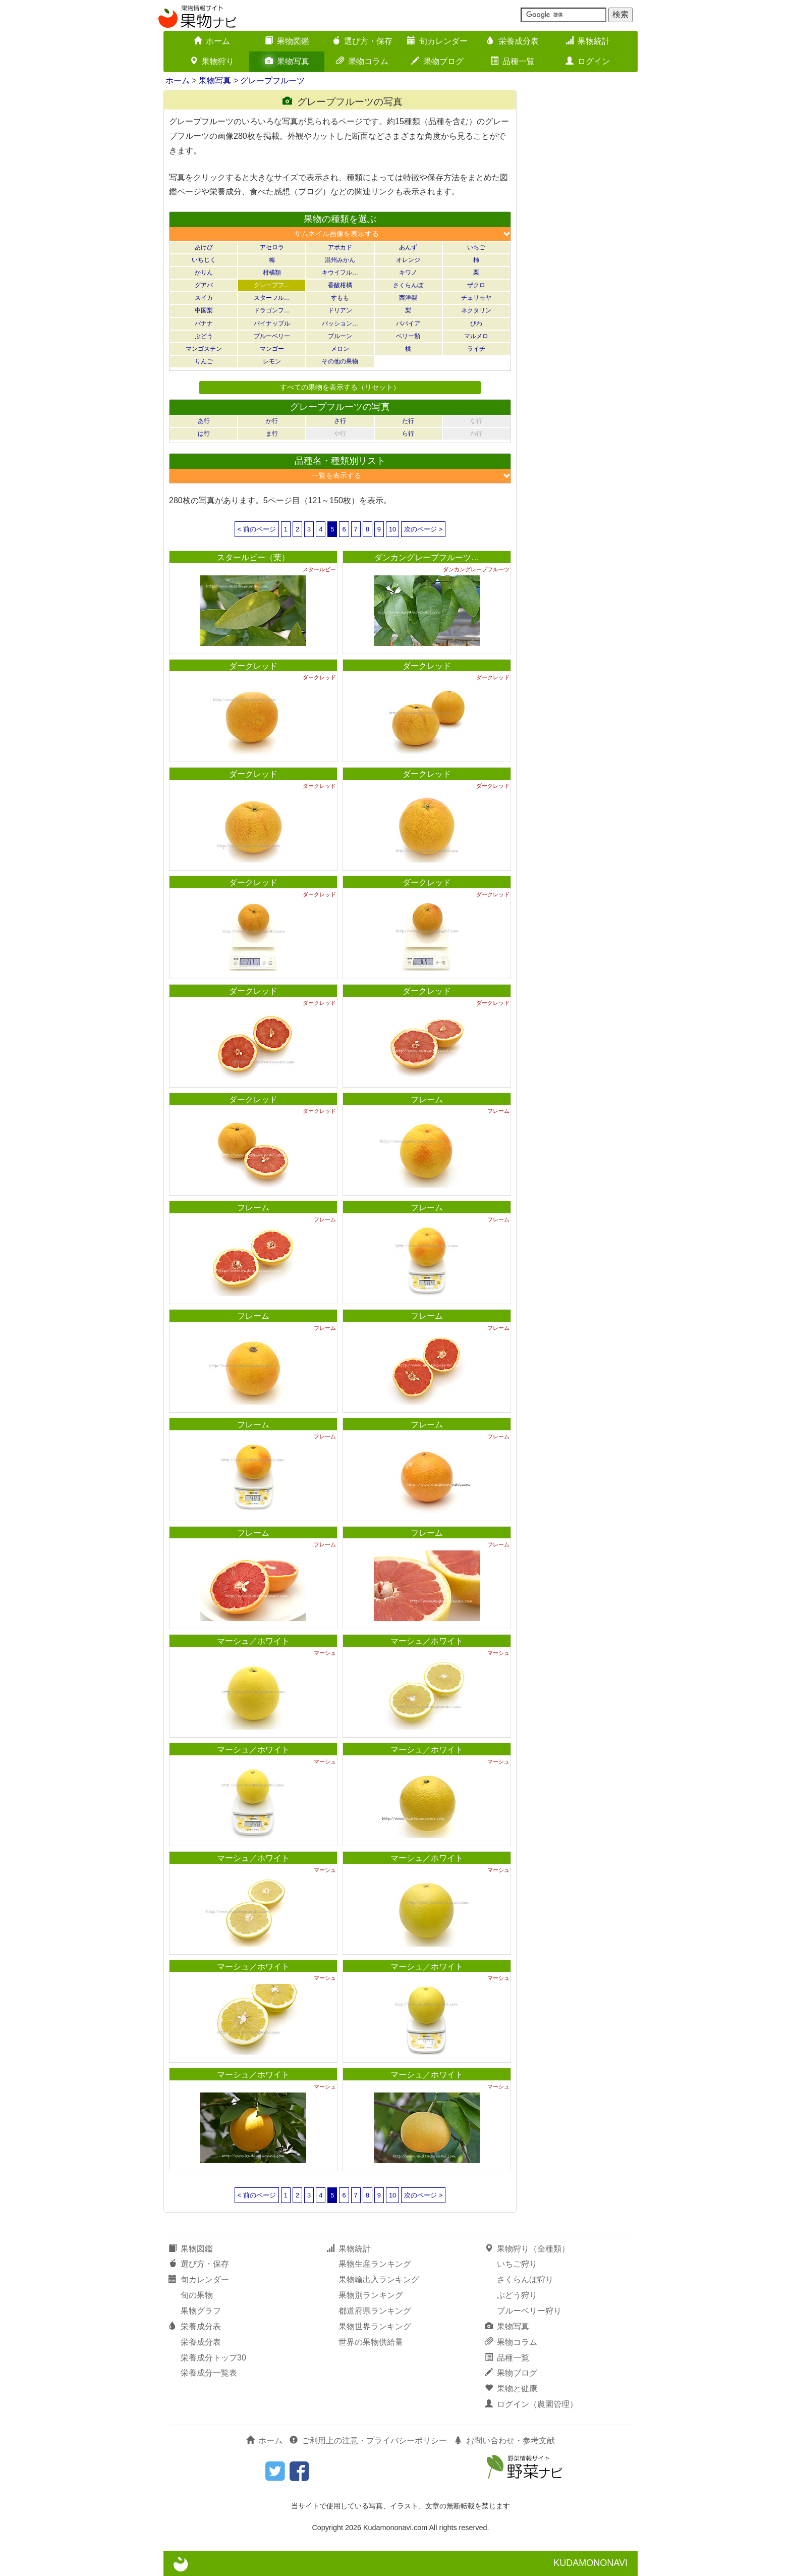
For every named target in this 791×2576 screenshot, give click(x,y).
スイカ (204, 297)
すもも (340, 297)
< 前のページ (257, 529)
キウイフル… (340, 272)
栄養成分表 (512, 41)
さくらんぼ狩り (525, 2279)
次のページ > (423, 529)
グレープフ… (272, 285)
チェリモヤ (476, 297)
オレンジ (408, 259)
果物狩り (212, 61)
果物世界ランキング (374, 2326)
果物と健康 (511, 2388)
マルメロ (476, 336)
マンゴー (272, 348)
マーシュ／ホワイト (253, 1641)
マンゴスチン (204, 348)
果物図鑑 (287, 41)
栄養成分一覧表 (209, 2373)
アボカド (340, 247)
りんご (204, 361)
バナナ (204, 323)
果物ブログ (437, 61)
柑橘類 (272, 272)
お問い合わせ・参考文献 (504, 2440)
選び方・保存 (362, 41)
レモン (272, 361)
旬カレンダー (437, 41)
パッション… (340, 323)
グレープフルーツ (272, 80)
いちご (476, 247)
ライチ (476, 348)
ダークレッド (253, 666)
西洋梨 (408, 297)
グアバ (204, 285)
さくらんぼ (408, 285)
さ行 (340, 420)
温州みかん (340, 259)
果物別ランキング (370, 2295)
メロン (340, 348)
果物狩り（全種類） (527, 2248)
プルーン (340, 336)
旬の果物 (197, 2295)
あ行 (204, 420)
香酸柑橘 (340, 285)
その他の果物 (340, 361)
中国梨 (204, 310)
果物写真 (287, 61)
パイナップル (272, 323)
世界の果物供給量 (370, 2342)
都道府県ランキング (374, 2310)
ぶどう (204, 336)
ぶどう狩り (517, 2295)
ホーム (212, 41)
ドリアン (340, 310)
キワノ (408, 272)
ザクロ (476, 285)
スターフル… (272, 297)
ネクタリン (476, 310)
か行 (272, 420)
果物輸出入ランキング (378, 2279)
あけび (204, 247)
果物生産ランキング (374, 2264)
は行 (204, 433)
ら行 (408, 433)
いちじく (204, 259)
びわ (476, 323)
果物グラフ (201, 2310)
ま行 (272, 433)
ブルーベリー (272, 336)
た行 (408, 420)
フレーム (427, 1099)
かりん (204, 272)
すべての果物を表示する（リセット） (340, 387)
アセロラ (272, 247)
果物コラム (362, 61)
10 (392, 529)
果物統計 (588, 41)
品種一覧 (512, 61)
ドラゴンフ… (272, 310)
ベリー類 (408, 336)
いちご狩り (517, 2264)
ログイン (588, 61)
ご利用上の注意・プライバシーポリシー (368, 2440)
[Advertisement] (582, 241)
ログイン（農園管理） (531, 2404)
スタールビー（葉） (253, 557)
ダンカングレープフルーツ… (426, 557)
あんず (408, 247)
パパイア (408, 323)
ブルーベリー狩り (529, 2310)
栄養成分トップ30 (213, 2357)
